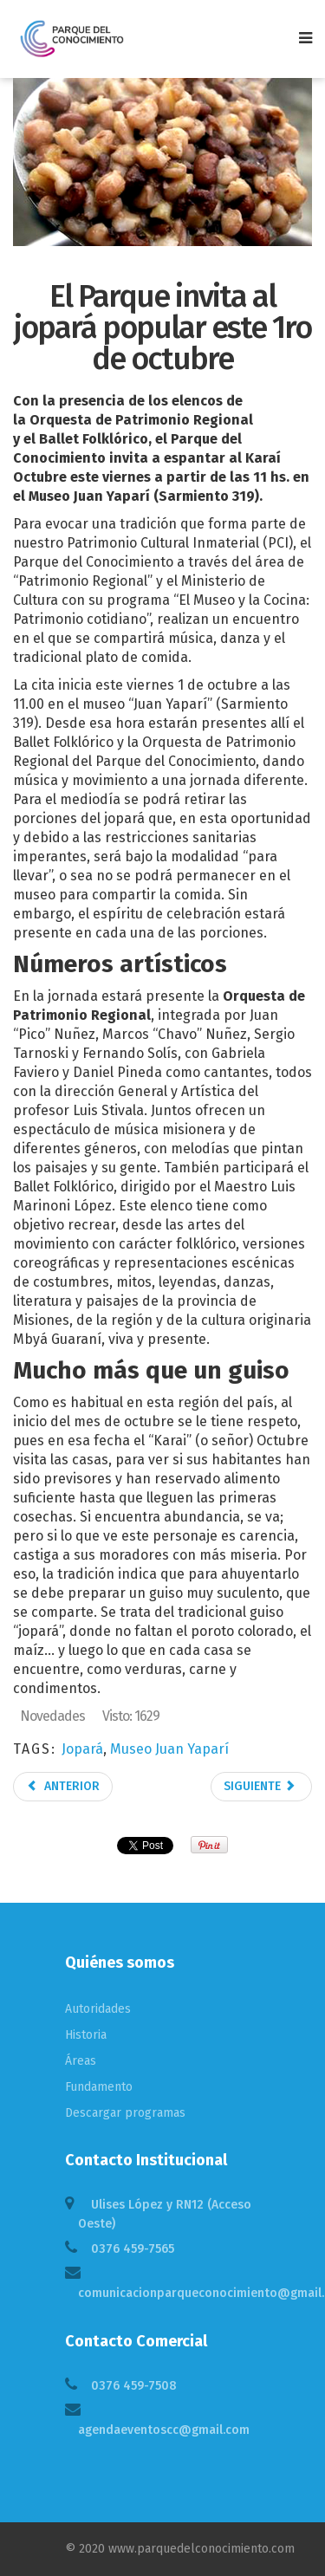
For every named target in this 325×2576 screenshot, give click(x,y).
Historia (86, 2035)
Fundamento (99, 2087)
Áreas (80, 2061)
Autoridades (98, 2009)
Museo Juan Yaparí (169, 1749)
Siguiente (260, 1786)
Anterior (63, 1786)
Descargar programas (125, 2113)
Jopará (82, 1749)
